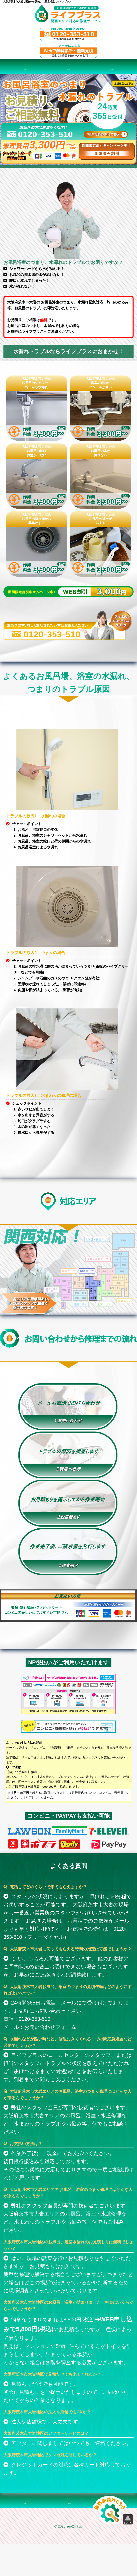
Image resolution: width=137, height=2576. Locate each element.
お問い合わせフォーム (50, 2041)
